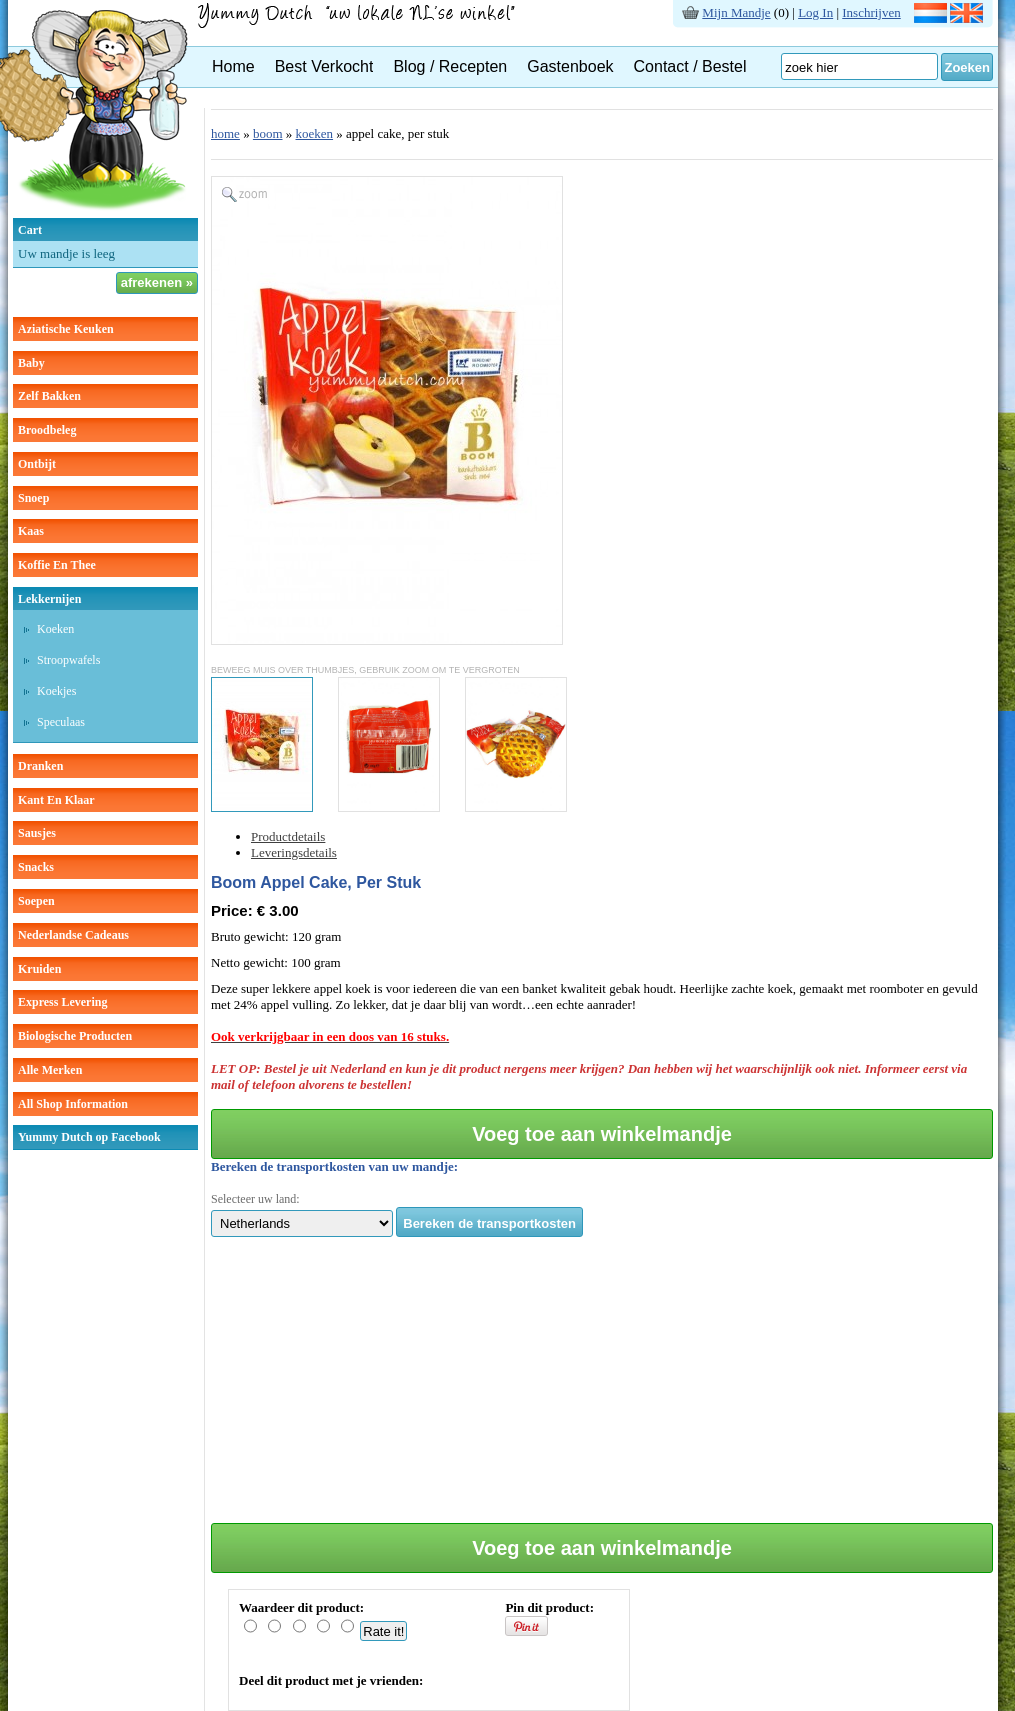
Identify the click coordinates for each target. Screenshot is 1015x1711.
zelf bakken (49, 396)
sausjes (37, 833)
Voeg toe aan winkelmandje (602, 1134)
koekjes (56, 691)
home (225, 133)
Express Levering (62, 1002)
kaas (31, 531)
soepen (36, 901)
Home (233, 66)
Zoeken (967, 67)
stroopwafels (68, 660)
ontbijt (37, 464)
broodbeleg (47, 430)
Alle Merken (50, 1070)
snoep (33, 498)
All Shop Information (73, 1104)
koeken (55, 629)
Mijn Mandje (736, 12)
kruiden (39, 969)
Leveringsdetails (294, 852)
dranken (40, 766)
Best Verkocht (324, 66)
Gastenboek (570, 66)
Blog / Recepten (450, 66)
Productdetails (288, 836)
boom (268, 133)
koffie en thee (57, 565)
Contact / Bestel (690, 66)
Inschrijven (871, 12)
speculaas (61, 722)
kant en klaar (56, 800)
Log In (815, 12)
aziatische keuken (66, 329)
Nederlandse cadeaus (73, 935)
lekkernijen (49, 599)
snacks (36, 867)
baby (31, 363)
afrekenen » (157, 282)
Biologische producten (75, 1036)
